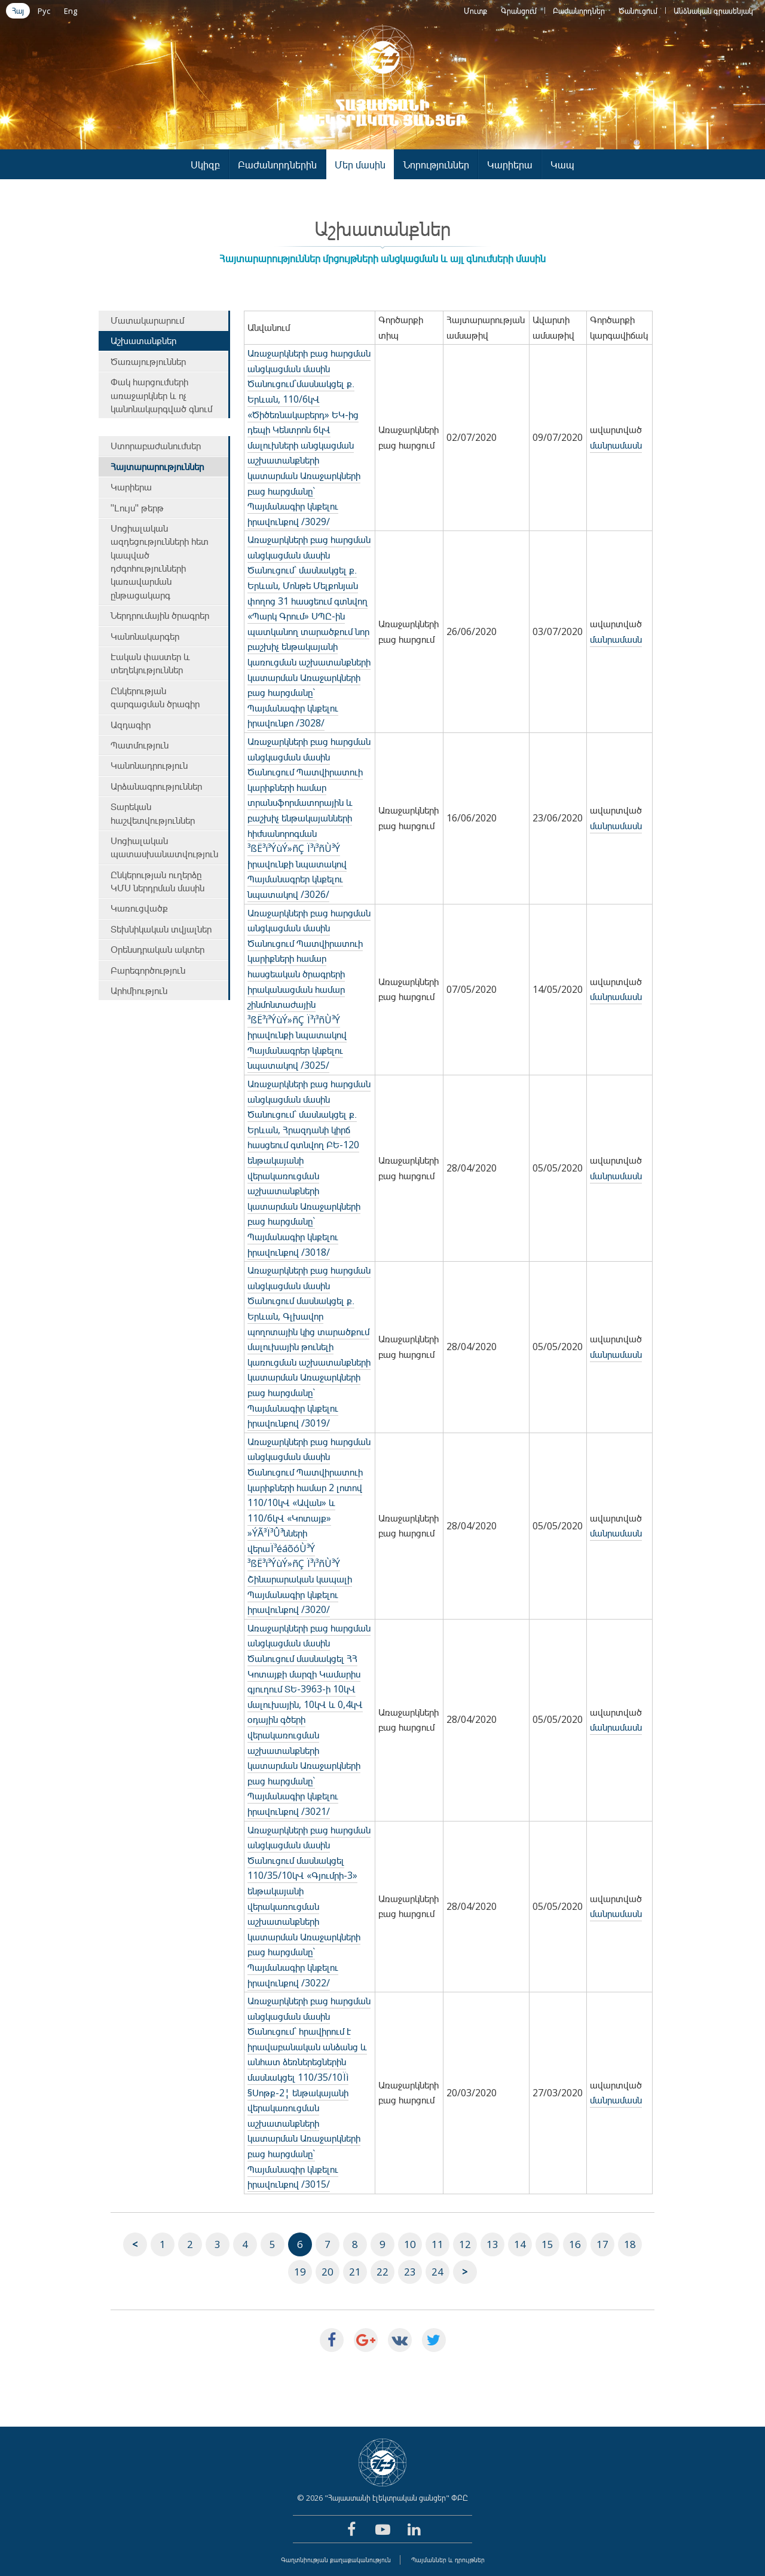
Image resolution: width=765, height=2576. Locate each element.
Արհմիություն (139, 990)
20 (327, 2271)
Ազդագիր (131, 724)
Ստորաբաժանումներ (156, 445)
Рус (44, 10)
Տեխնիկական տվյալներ (161, 929)
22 (382, 2271)
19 (300, 2271)
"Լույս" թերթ (137, 507)
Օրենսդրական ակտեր (157, 949)
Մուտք (475, 10)
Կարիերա (510, 164)
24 (437, 2271)
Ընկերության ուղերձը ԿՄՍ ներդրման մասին (157, 881)
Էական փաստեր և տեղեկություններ (150, 663)
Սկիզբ (205, 164)
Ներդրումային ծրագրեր (160, 615)
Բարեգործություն (148, 970)
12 (465, 2244)
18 (630, 2244)
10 (410, 2244)
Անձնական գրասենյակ (713, 10)
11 (437, 2244)
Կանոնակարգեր (145, 636)
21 (355, 2271)
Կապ (562, 164)
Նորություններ (436, 164)
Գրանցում (519, 10)
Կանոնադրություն (149, 765)
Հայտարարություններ (157, 466)
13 (492, 2244)
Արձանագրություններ (156, 786)
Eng (70, 10)
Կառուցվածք (139, 908)
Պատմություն (140, 745)
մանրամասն (616, 445)
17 (602, 2244)
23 (410, 2271)
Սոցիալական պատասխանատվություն (164, 847)
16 (575, 2244)
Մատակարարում (147, 320)
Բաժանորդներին (277, 164)
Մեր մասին (360, 164)
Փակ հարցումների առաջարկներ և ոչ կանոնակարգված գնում (161, 395)
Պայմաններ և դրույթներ (448, 2559)
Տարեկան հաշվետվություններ (153, 813)
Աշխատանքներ (143, 340)
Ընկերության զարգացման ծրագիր (155, 697)
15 (547, 2244)
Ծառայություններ (148, 361)
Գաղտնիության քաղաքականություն (336, 2559)
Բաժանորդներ (579, 10)
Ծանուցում (638, 10)
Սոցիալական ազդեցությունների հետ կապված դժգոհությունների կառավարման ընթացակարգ (160, 562)
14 (520, 2244)
